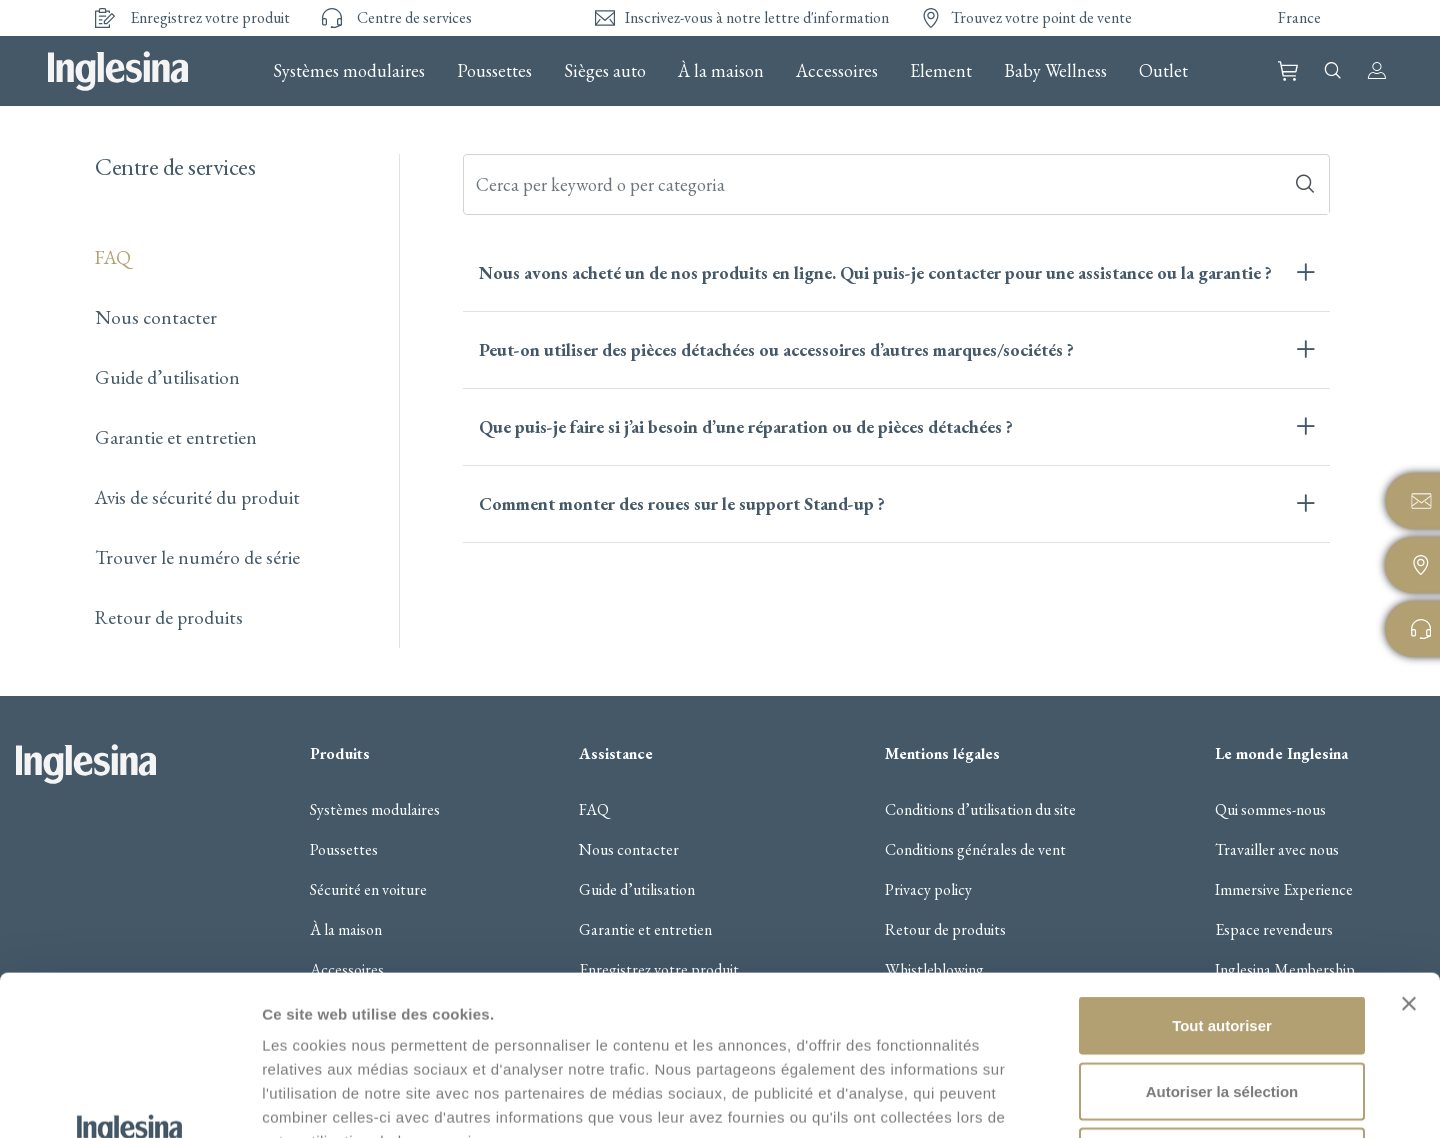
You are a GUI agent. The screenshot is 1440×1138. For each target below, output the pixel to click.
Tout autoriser (1222, 875)
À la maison (721, 71)
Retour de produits (169, 617)
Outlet (1163, 71)
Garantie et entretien (176, 437)
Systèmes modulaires (349, 71)
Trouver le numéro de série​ (197, 557)
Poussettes (494, 71)
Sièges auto (605, 71)
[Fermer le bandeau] (1409, 854)
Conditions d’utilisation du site (980, 810)
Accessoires (837, 71)
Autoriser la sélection (1222, 941)
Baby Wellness (1055, 71)
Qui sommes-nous (1270, 810)
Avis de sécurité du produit (197, 497)
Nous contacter (156, 317)
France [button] (1299, 17)
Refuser (1222, 1006)
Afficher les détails (1101, 1098)
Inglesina (118, 71)
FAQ (113, 257)
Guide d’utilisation (167, 377)
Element (941, 71)
